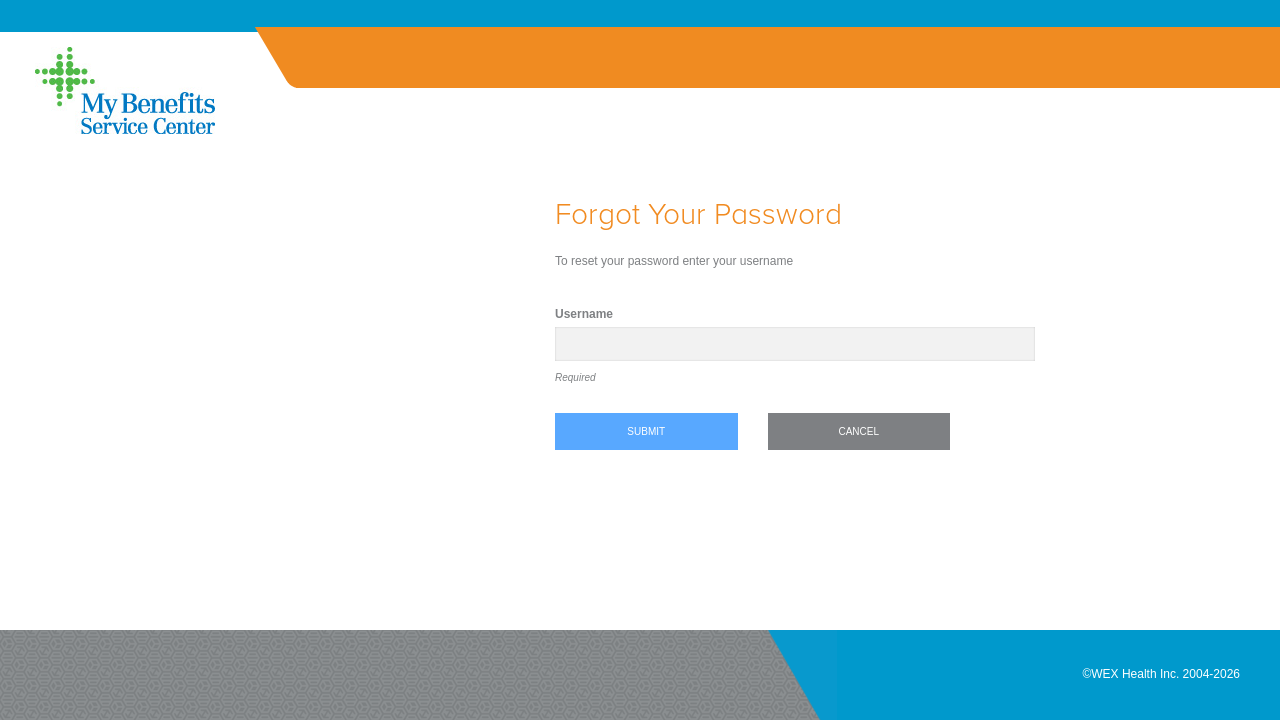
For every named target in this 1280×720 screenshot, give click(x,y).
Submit (646, 431)
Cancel (858, 431)
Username (584, 314)
